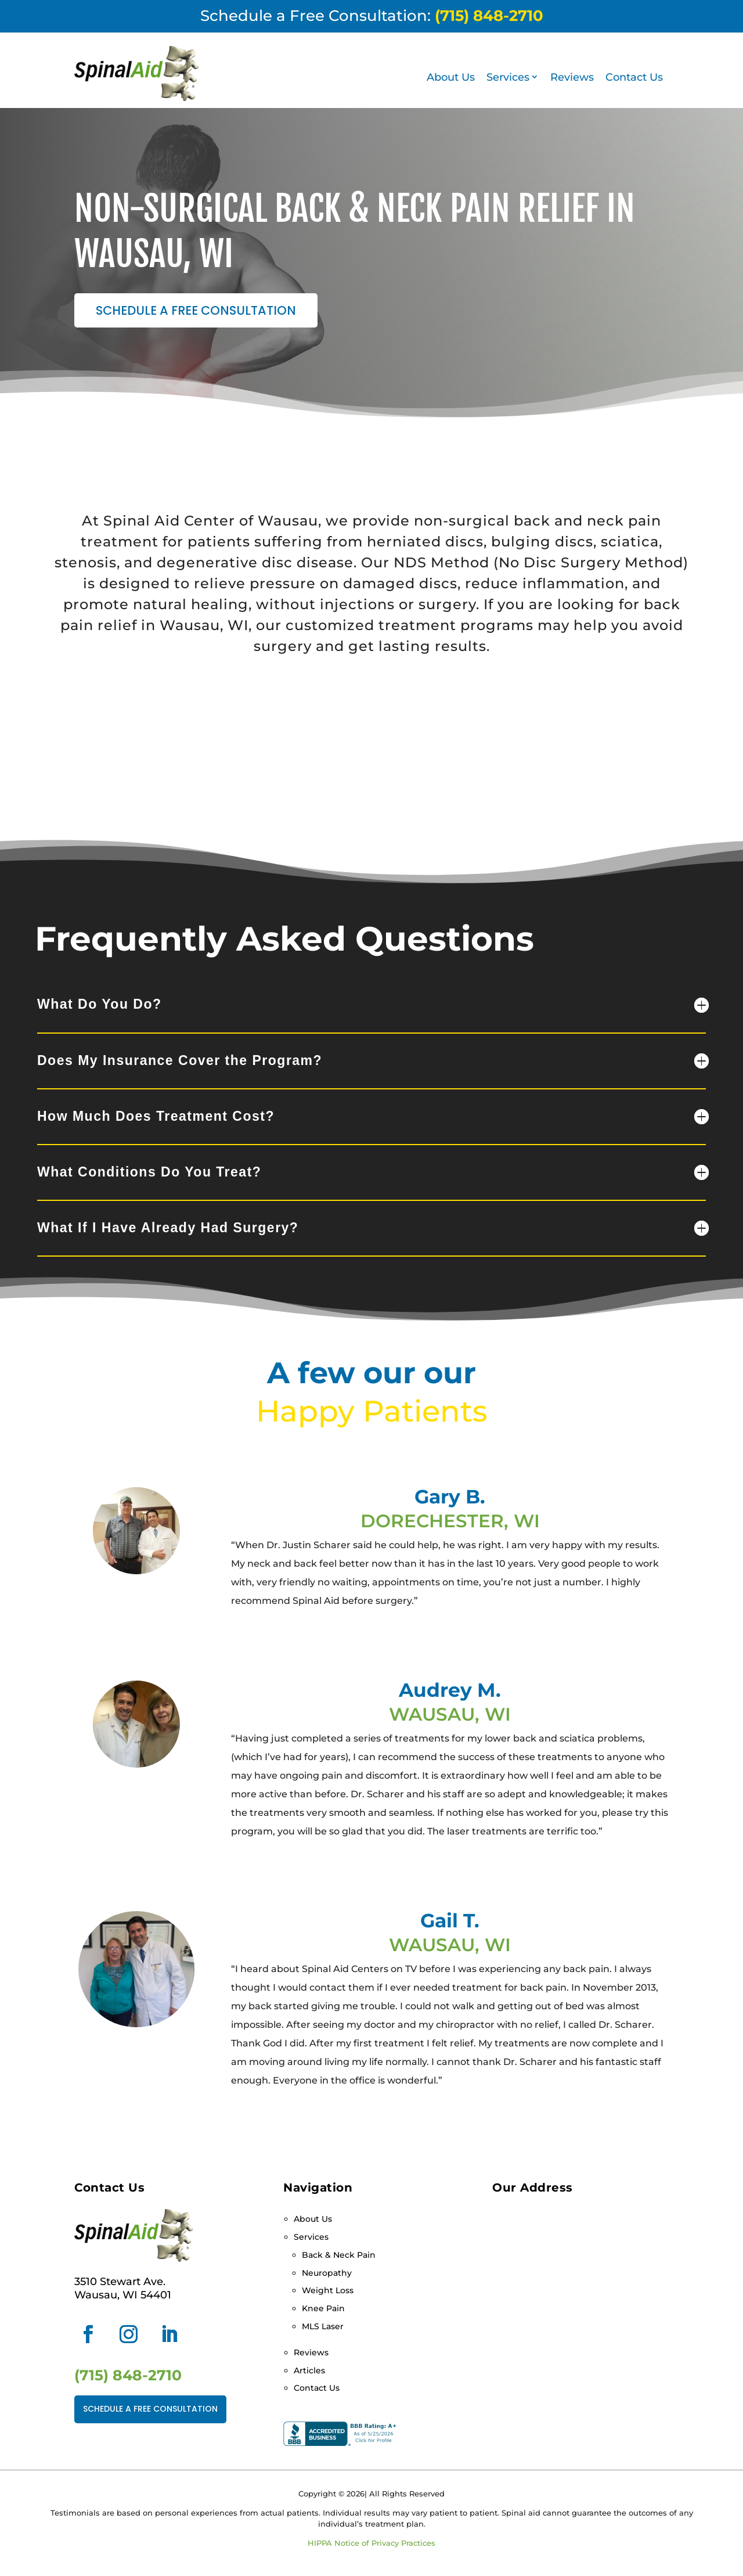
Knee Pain (323, 2308)
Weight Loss (328, 2290)
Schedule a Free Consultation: (371, 15)
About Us (451, 77)
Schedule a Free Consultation (196, 310)
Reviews (572, 77)
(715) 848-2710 (128, 2375)
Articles (309, 2370)
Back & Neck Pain (339, 2255)
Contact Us (634, 77)
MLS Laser (323, 2326)
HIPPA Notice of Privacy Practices (371, 2543)
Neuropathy (327, 2273)
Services (507, 77)
